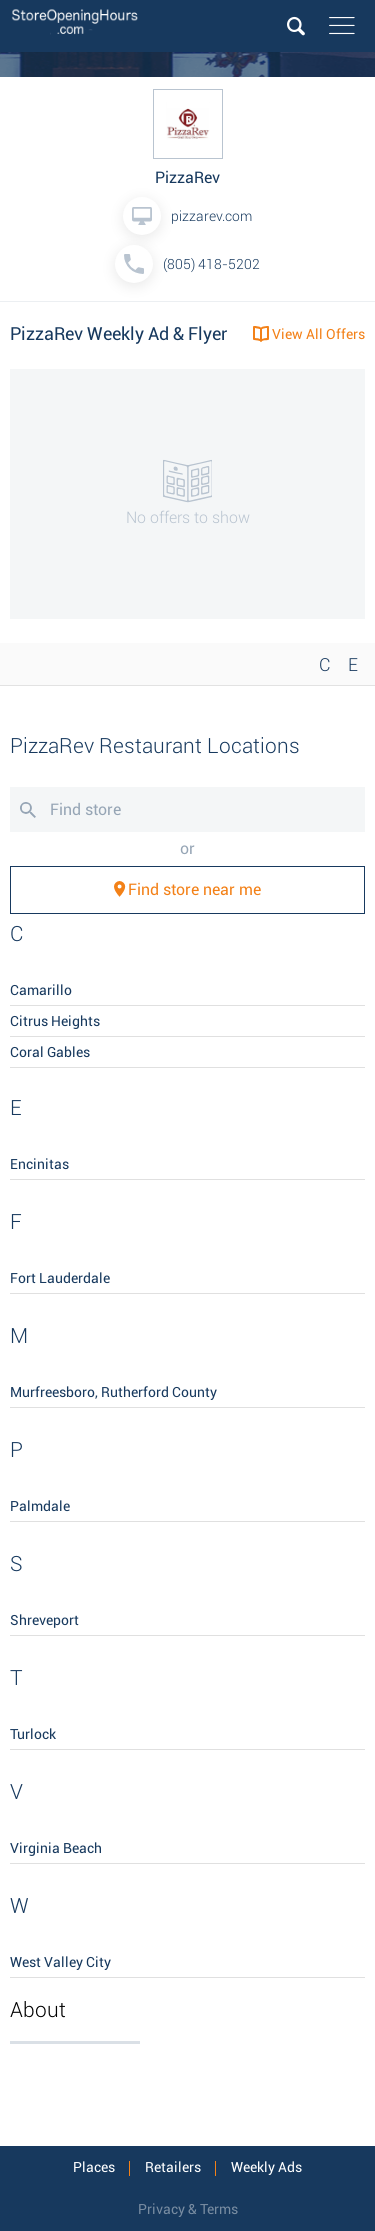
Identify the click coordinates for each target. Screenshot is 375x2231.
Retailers (173, 2167)
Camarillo (41, 990)
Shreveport (44, 1620)
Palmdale (40, 1506)
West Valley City (60, 1962)
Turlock (33, 1734)
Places (94, 2167)
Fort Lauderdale (60, 1278)
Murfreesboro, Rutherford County (113, 1392)
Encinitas (39, 1164)
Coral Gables (50, 1052)
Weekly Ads (266, 2167)
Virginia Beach (56, 1848)
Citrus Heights (55, 1021)
